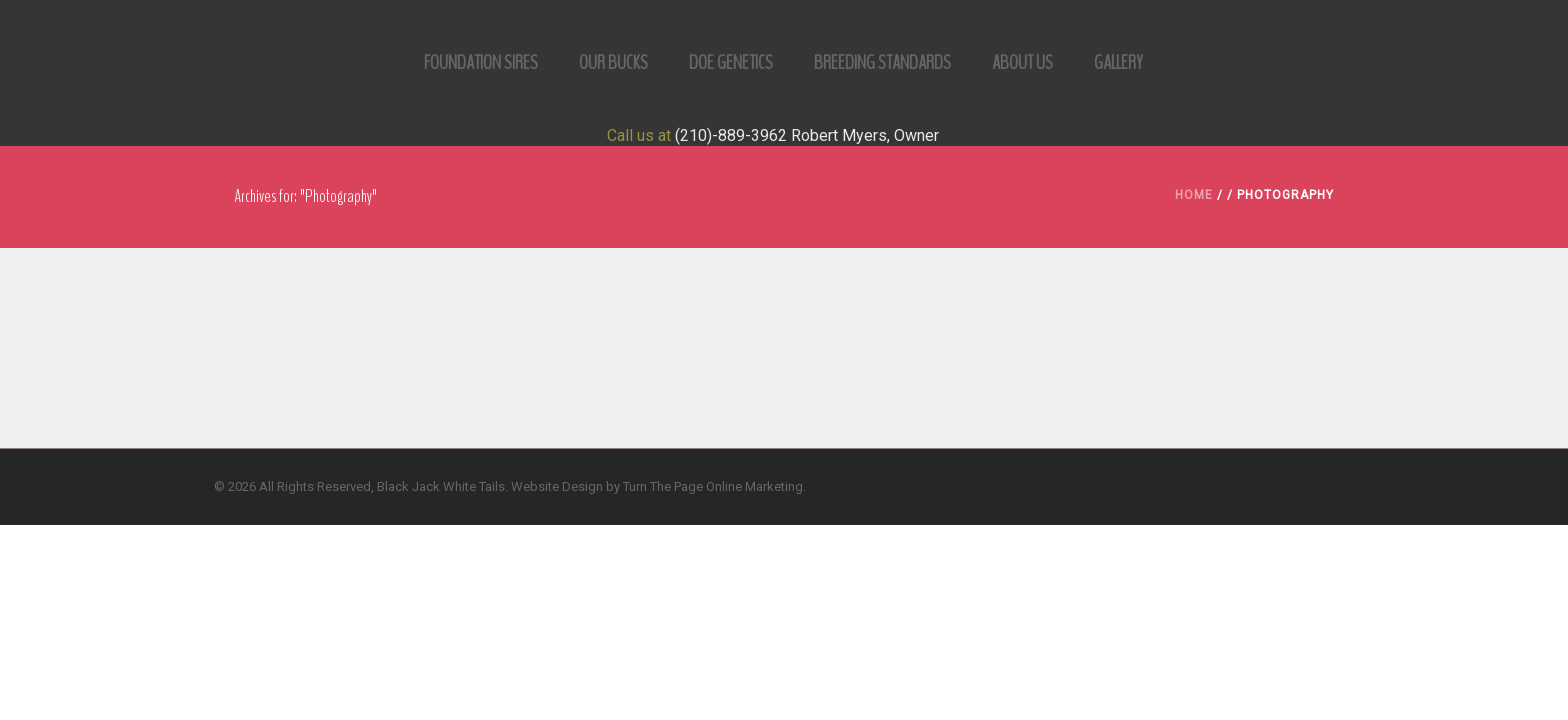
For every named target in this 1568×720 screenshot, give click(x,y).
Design (582, 486)
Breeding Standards (882, 62)
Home (1194, 195)
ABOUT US (1022, 62)
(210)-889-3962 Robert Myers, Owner (807, 135)
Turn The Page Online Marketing (713, 486)
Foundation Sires (481, 62)
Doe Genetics (731, 62)
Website (535, 486)
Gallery (1118, 62)
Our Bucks (613, 62)
